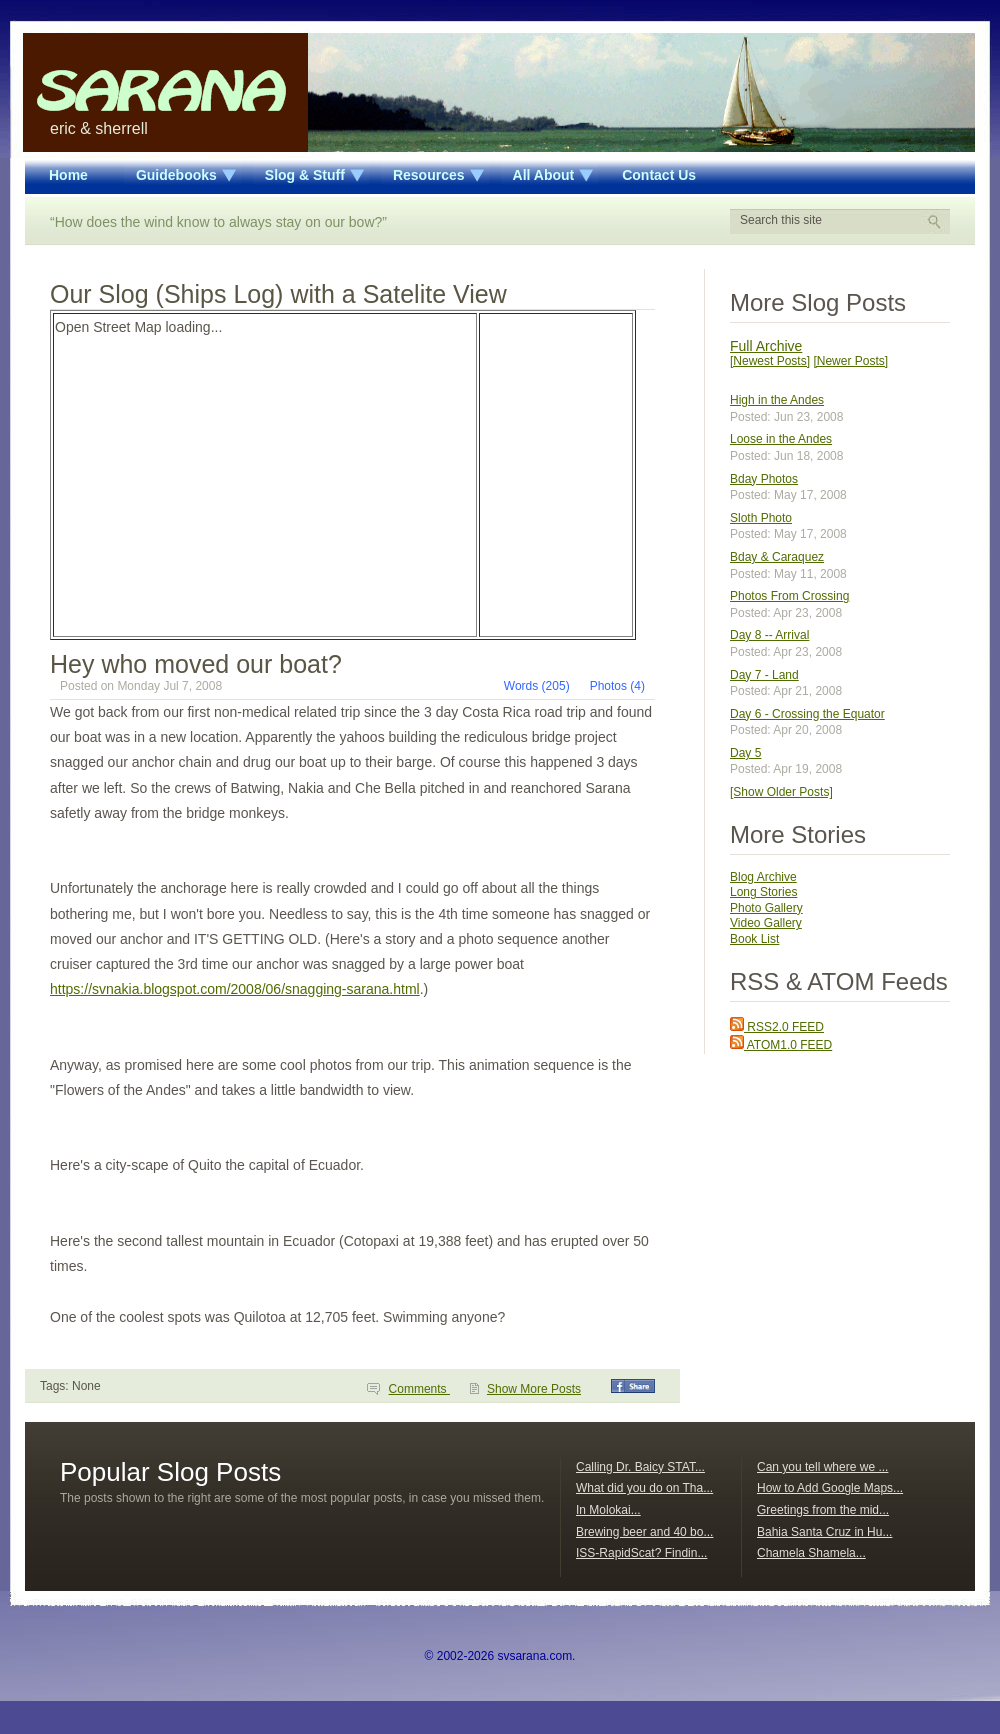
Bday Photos (764, 479)
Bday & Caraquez (777, 557)
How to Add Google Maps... (830, 1488)
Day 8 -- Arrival (769, 635)
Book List (754, 939)
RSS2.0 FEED (777, 1027)
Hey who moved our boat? (196, 664)
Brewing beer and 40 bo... (644, 1532)
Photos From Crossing (789, 596)
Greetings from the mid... (823, 1510)
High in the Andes (777, 400)
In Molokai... (608, 1510)
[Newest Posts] (770, 361)
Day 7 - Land (764, 675)
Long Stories (763, 892)
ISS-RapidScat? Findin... (641, 1553)
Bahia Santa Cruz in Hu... (824, 1532)
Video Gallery (766, 923)
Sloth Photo (761, 518)
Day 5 (745, 753)
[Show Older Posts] (781, 792)
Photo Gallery (766, 908)
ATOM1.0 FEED (781, 1045)
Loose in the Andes (781, 439)
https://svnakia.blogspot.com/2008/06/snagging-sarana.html (235, 989)
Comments (419, 1389)
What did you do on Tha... (644, 1488)
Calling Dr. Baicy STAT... (640, 1467)
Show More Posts (534, 1389)
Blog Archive (763, 877)
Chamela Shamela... (811, 1553)
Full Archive (766, 346)
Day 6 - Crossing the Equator (807, 714)
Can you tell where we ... (822, 1467)
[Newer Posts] (850, 361)
